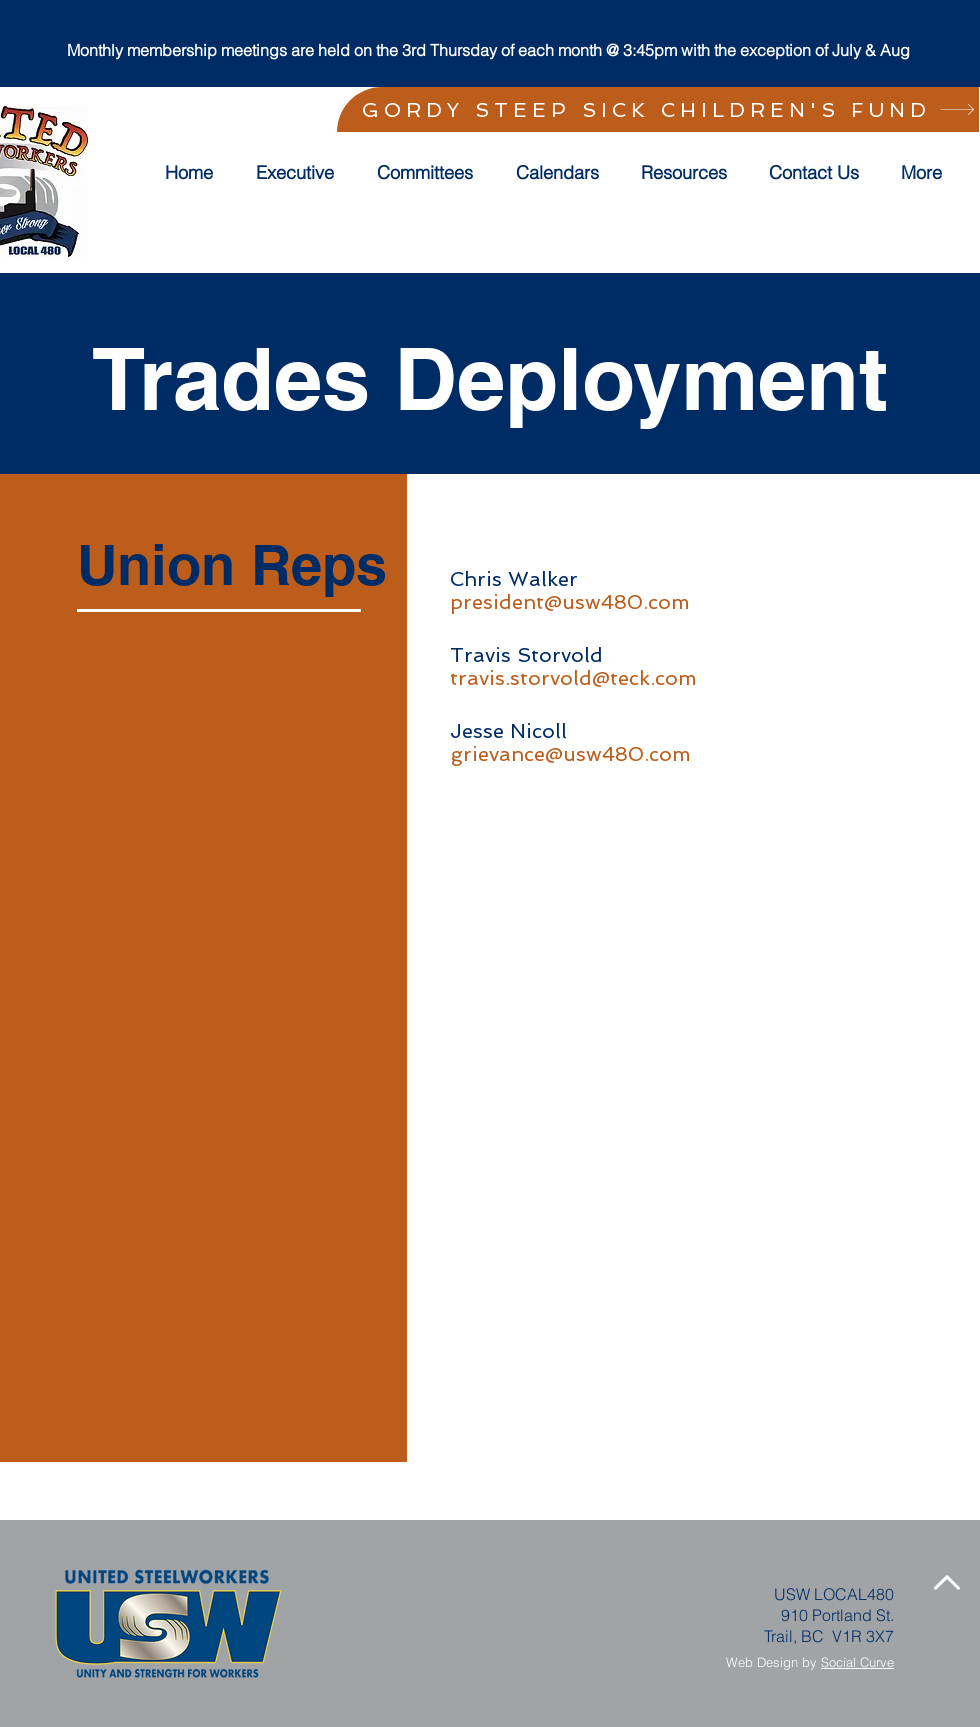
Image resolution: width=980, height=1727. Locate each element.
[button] (431, 173)
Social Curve (857, 1662)
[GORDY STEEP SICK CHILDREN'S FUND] (658, 109)
